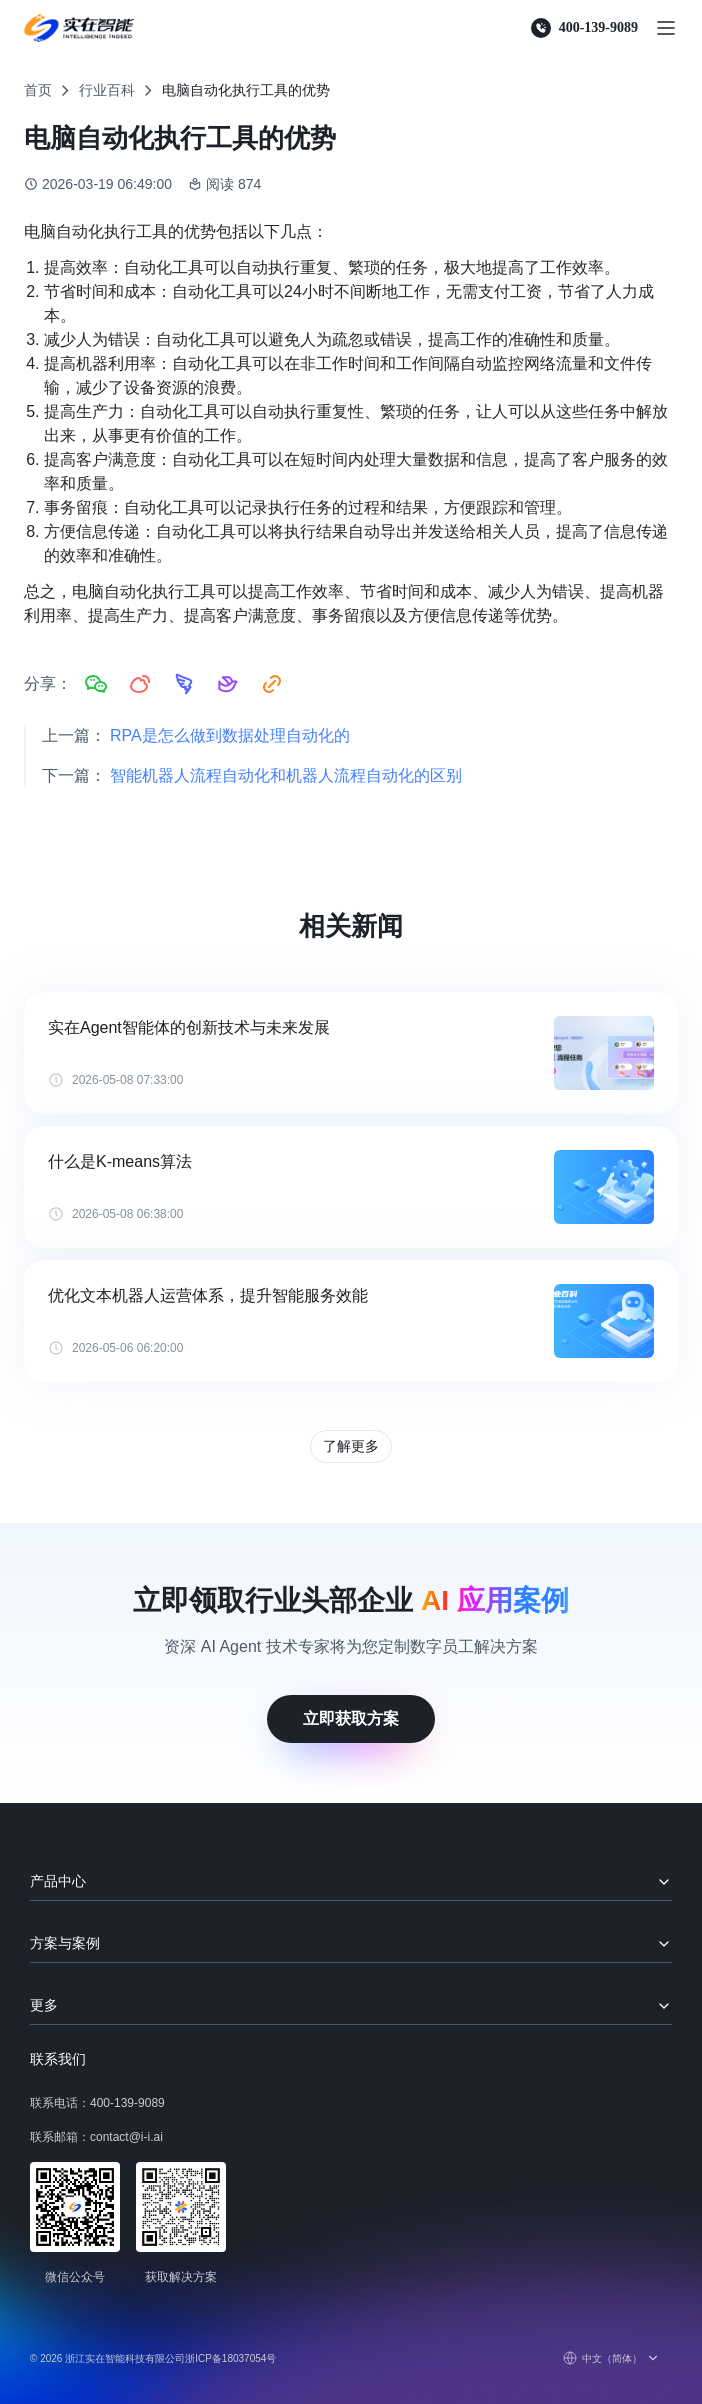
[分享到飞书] (228, 684)
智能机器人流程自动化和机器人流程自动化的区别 (286, 775)
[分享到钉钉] (184, 684)
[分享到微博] (140, 684)
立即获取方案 (351, 1718)
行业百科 (107, 90)
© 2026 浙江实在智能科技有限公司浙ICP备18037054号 (153, 2358)
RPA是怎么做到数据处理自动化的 (230, 735)
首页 (38, 90)
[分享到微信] (96, 684)
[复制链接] (272, 684)
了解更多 (351, 1446)
